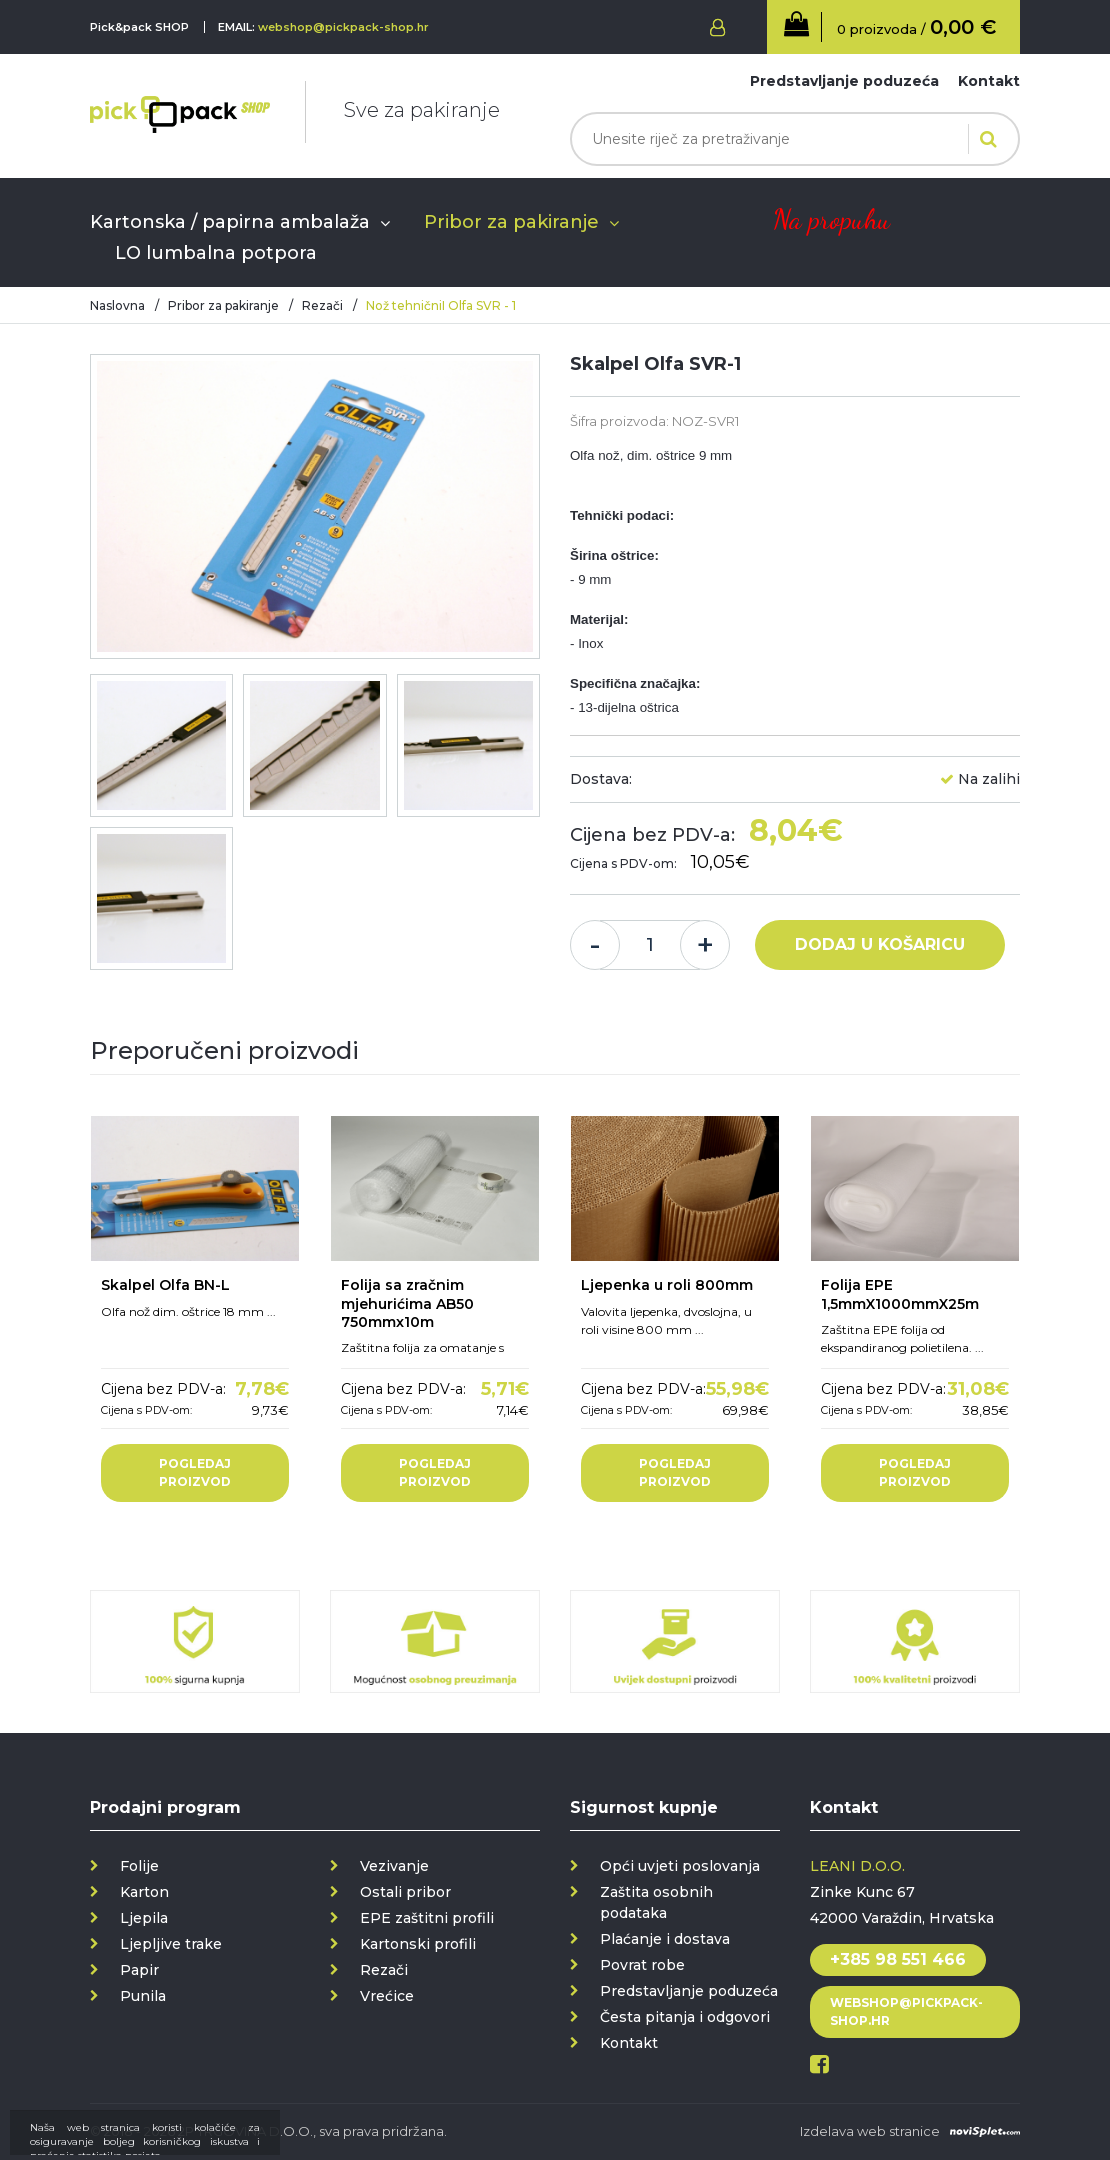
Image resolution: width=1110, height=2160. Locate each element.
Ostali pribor (405, 1892)
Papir (139, 1970)
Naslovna (117, 305)
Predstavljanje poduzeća (844, 81)
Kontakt (989, 81)
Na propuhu (831, 219)
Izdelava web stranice (870, 2131)
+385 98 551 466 (898, 1959)
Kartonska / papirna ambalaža (230, 222)
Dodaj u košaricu (880, 944)
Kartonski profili (418, 1944)
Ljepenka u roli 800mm (667, 1285)
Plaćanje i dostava (665, 1939)
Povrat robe (642, 1965)
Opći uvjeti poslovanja (680, 1866)
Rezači (322, 305)
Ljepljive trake (171, 1944)
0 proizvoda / (916, 27)
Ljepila (144, 1918)
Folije (139, 1866)
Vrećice (387, 1996)
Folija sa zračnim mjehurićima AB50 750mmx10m (407, 1303)
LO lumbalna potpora (216, 253)
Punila (143, 1996)
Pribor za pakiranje (511, 222)
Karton (144, 1892)
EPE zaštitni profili (427, 1918)
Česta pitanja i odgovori (685, 2017)
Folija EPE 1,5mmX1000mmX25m (900, 1294)
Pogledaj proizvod (195, 1472)
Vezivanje (394, 1866)
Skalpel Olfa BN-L (165, 1285)
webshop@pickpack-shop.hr (343, 27)
